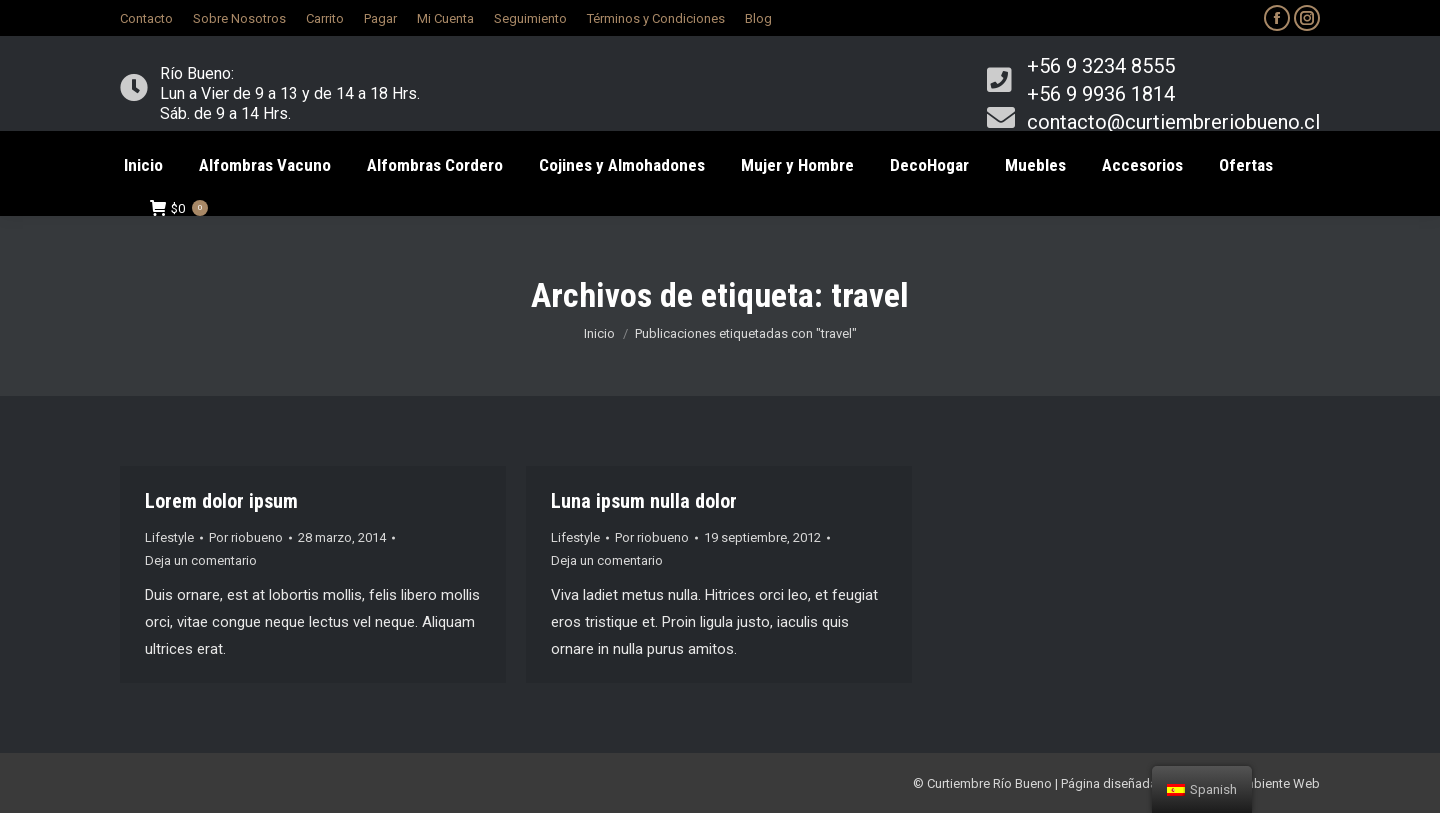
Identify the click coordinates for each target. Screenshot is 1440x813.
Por (246, 537)
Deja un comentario (201, 560)
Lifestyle (169, 537)
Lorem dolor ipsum (221, 501)
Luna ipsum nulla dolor (644, 501)
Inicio (599, 333)
